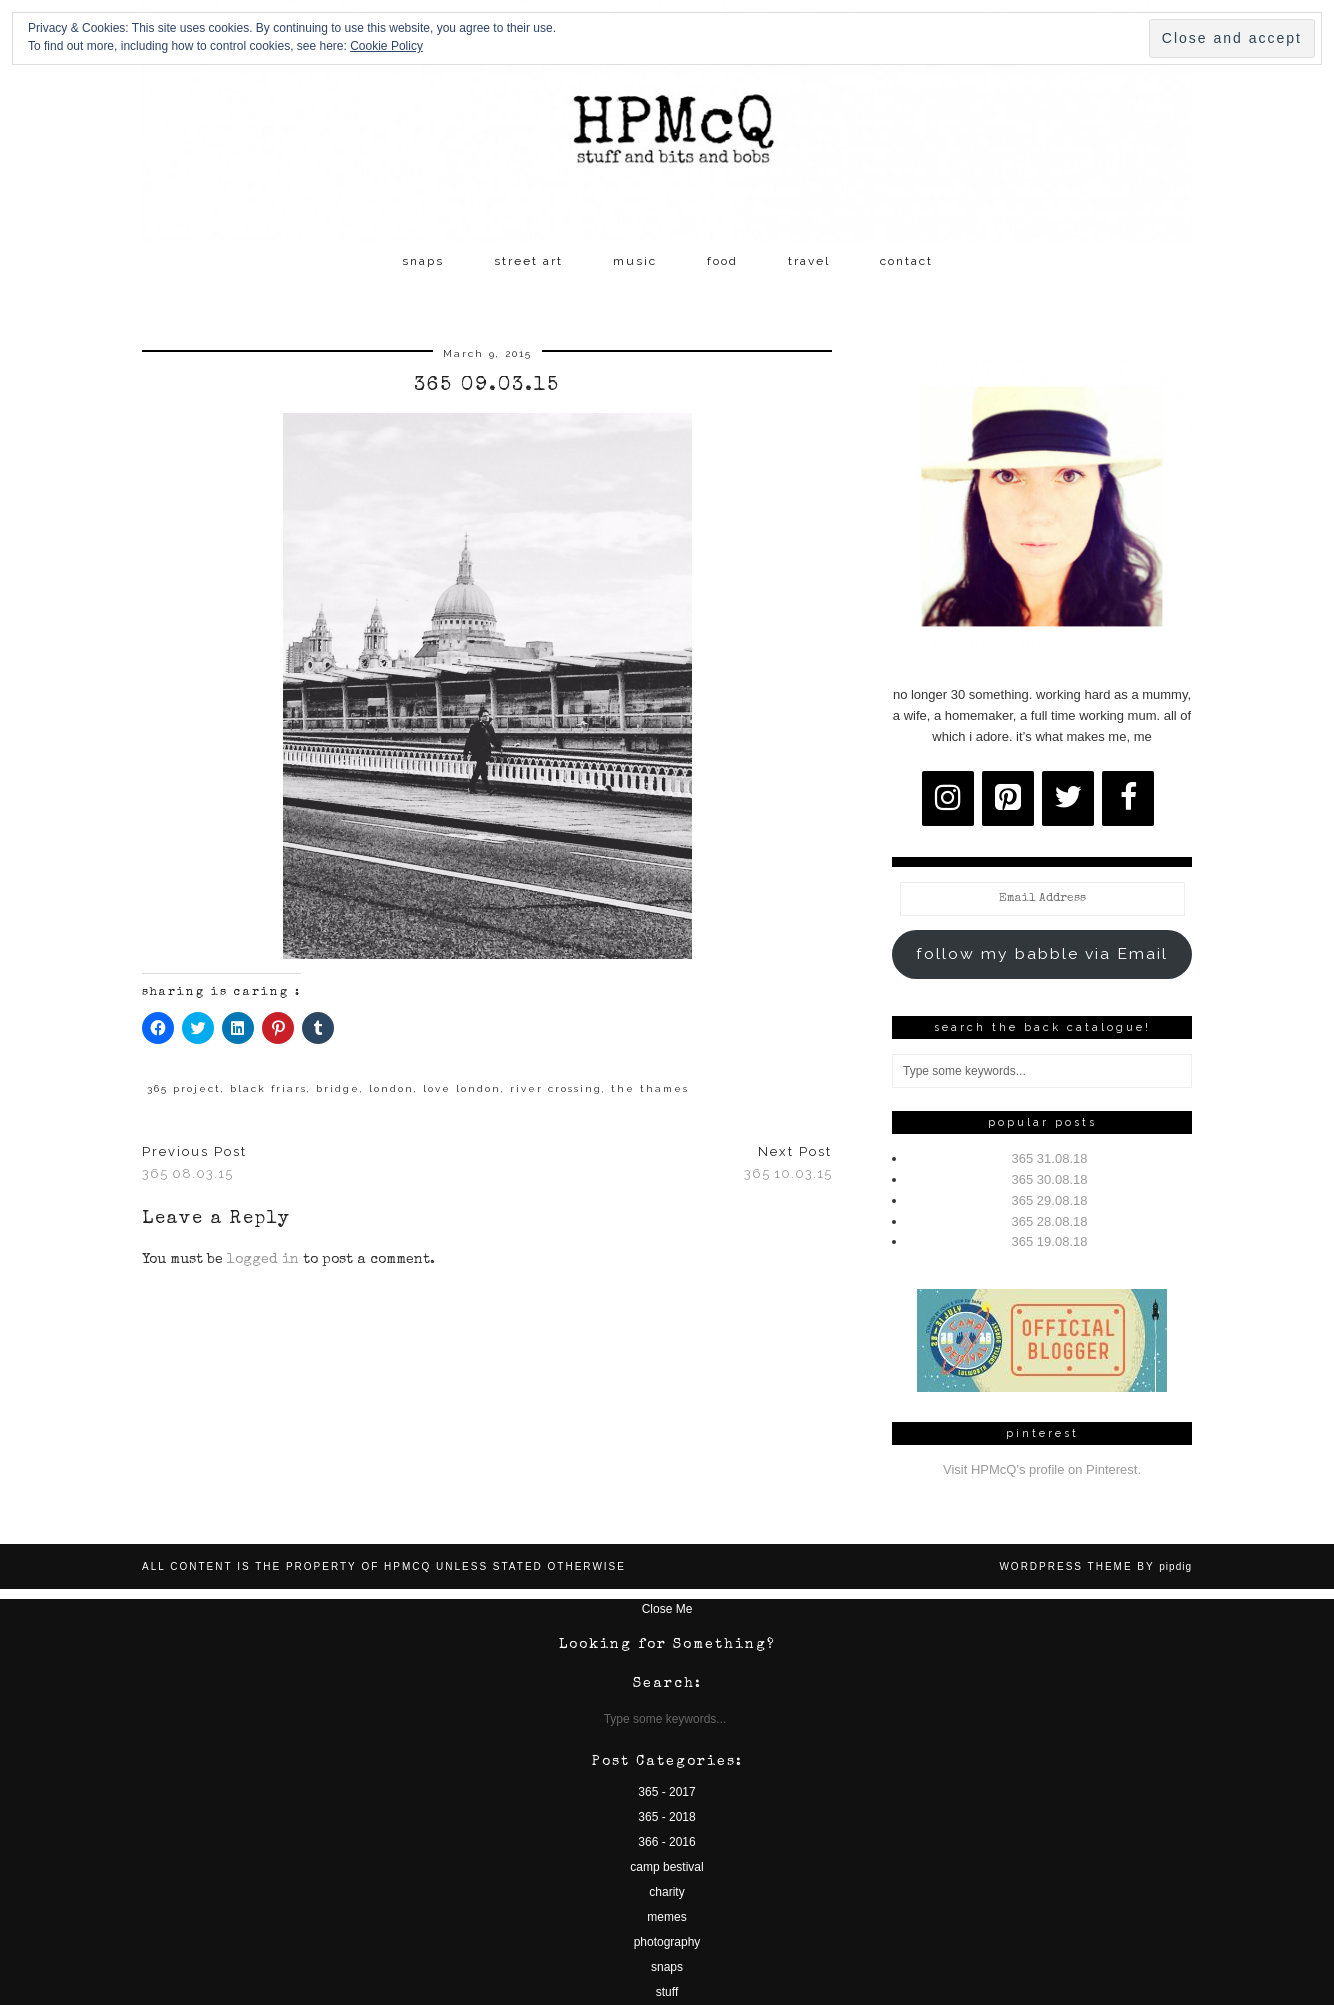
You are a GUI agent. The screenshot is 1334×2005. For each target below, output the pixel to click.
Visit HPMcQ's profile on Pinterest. (1042, 1469)
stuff (667, 1992)
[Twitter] (1068, 798)
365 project (184, 1088)
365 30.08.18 (1050, 1179)
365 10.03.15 (788, 1163)
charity (666, 1892)
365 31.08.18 (1050, 1158)
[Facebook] (1128, 798)
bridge (338, 1088)
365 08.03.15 (194, 1163)
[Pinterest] (1008, 798)
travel (809, 261)
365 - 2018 (666, 1817)
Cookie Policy (386, 46)
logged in (263, 1260)
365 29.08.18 (1050, 1200)
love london (462, 1088)
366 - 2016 (666, 1842)
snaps (423, 261)
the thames (650, 1088)
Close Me (667, 1609)
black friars (268, 1088)
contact (906, 261)
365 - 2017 (666, 1792)
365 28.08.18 (1050, 1221)
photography (667, 1942)
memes (666, 1917)
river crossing (556, 1088)
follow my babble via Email (1042, 953)
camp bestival (666, 1867)
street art (528, 261)
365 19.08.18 (1050, 1241)
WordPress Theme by (1095, 1566)
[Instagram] (948, 798)
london (391, 1088)
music (635, 261)
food (722, 261)
